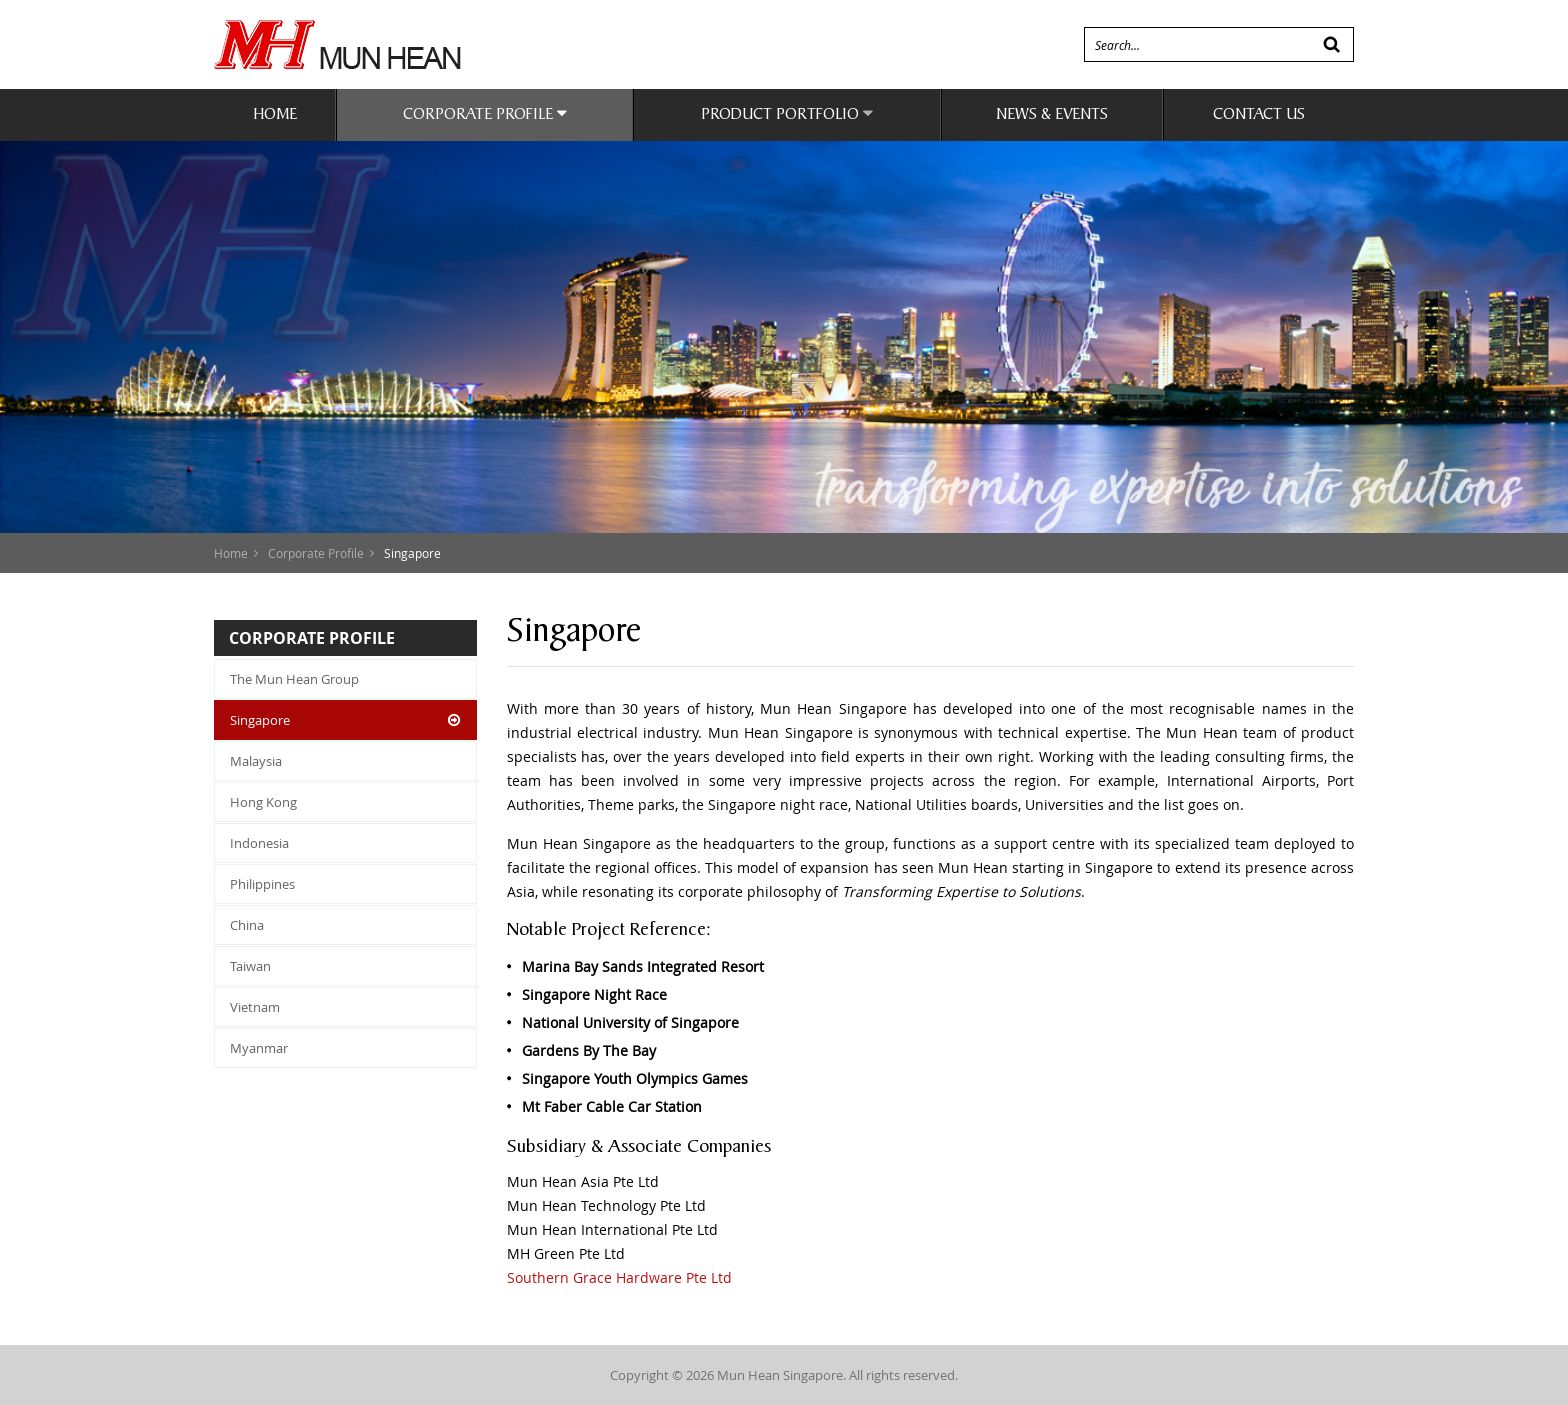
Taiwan (250, 966)
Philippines (262, 884)
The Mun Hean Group (294, 679)
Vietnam (255, 1007)
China (247, 925)
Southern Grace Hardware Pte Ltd (619, 1277)
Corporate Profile (485, 114)
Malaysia (256, 761)
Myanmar (259, 1048)
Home (275, 115)
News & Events (1052, 115)
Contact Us (1259, 115)
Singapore (260, 720)
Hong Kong (263, 802)
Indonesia (259, 843)
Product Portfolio (787, 114)
